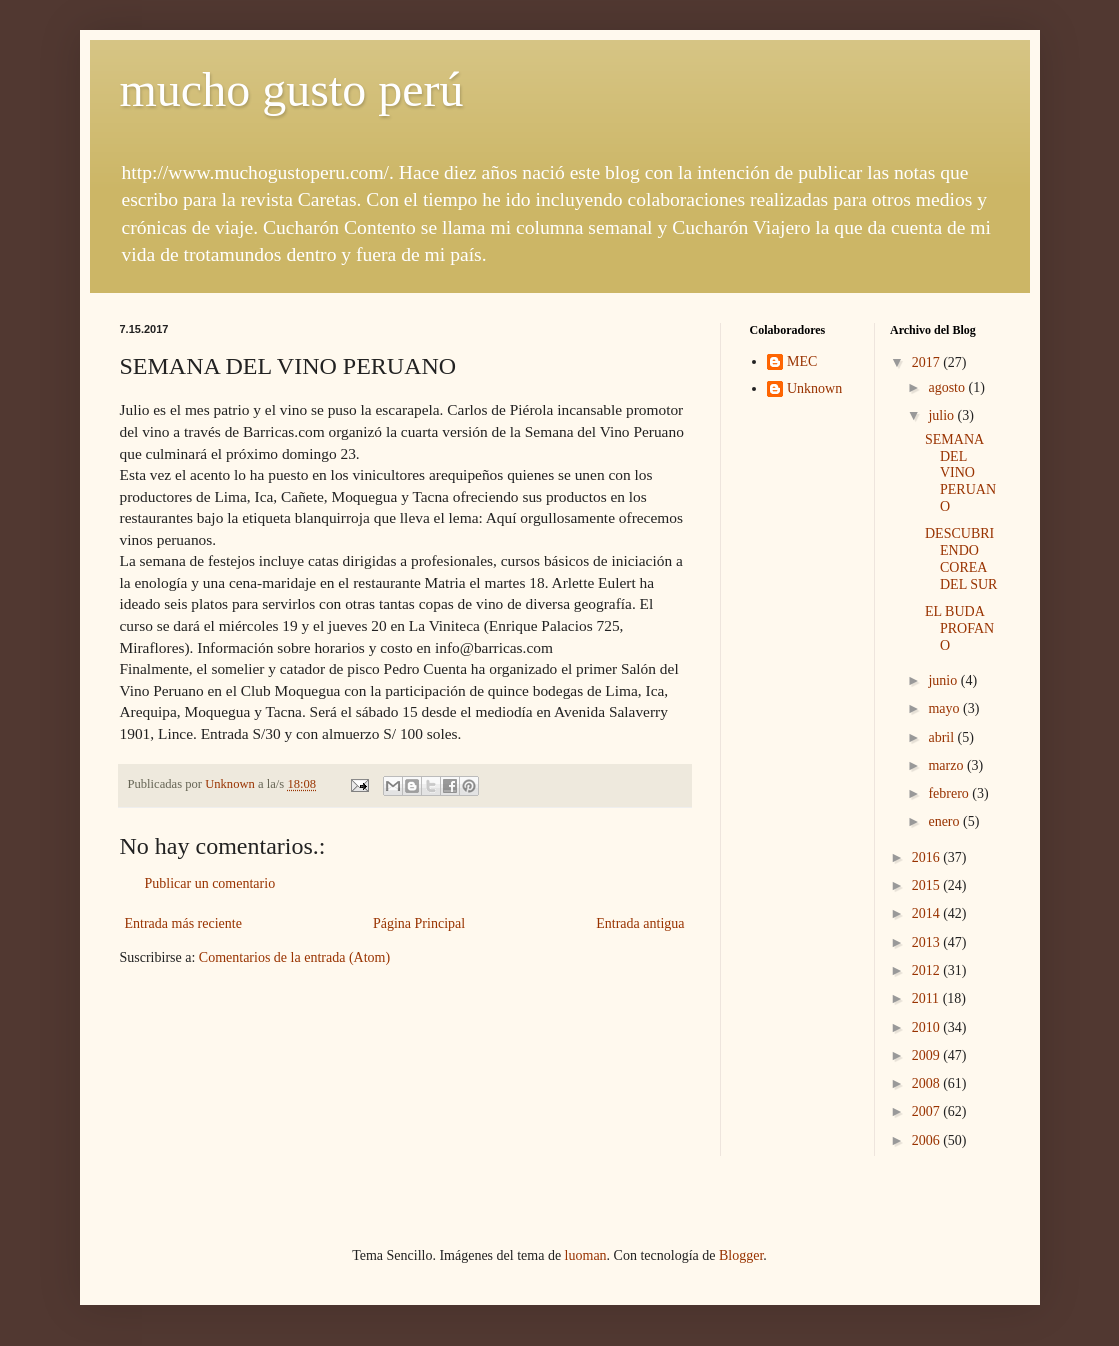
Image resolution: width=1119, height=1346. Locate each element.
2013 (928, 942)
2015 (928, 885)
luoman (586, 1255)
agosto (948, 387)
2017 (928, 362)
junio (944, 680)
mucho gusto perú (292, 89)
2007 (928, 1111)
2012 (928, 970)
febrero (950, 793)
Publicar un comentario (210, 883)
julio (942, 415)
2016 (928, 857)
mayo (945, 708)
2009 (928, 1055)
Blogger (741, 1255)
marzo (947, 765)
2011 (927, 998)
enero (945, 821)
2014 (928, 913)
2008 (928, 1083)
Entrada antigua (640, 923)
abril (942, 737)
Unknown (814, 388)
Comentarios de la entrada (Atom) (294, 957)
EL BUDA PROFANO (959, 628)
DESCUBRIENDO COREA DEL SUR (961, 558)
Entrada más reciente (183, 923)
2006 (928, 1140)
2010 (928, 1027)
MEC (802, 361)
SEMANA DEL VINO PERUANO (960, 473)
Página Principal (419, 923)
